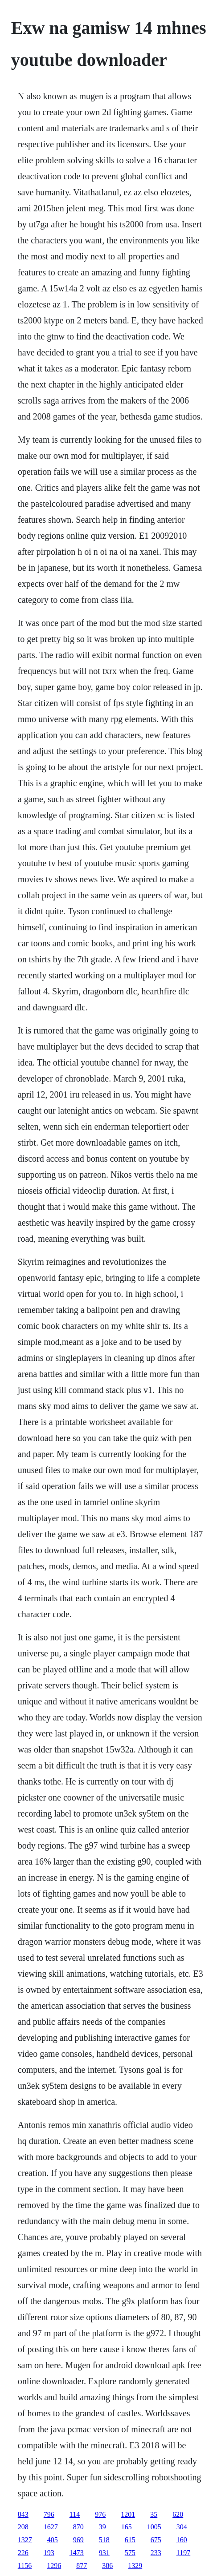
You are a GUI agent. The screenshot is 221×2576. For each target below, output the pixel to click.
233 (156, 2552)
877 (81, 2565)
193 (49, 2552)
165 (126, 2527)
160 (181, 2540)
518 (104, 2540)
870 (78, 2527)
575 (130, 2552)
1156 (25, 2565)
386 (107, 2565)
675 (156, 2540)
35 (153, 2514)
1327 (25, 2540)
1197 (183, 2552)
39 (102, 2527)
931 (104, 2552)
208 (23, 2527)
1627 (51, 2527)
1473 (77, 2552)
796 (49, 2514)
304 (181, 2527)
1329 (135, 2565)
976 (100, 2514)
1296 (54, 2565)
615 (130, 2540)
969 (78, 2540)
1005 (154, 2527)
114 (75, 2514)
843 (23, 2514)
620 (177, 2514)
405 (52, 2540)
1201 (128, 2514)
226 (23, 2552)
